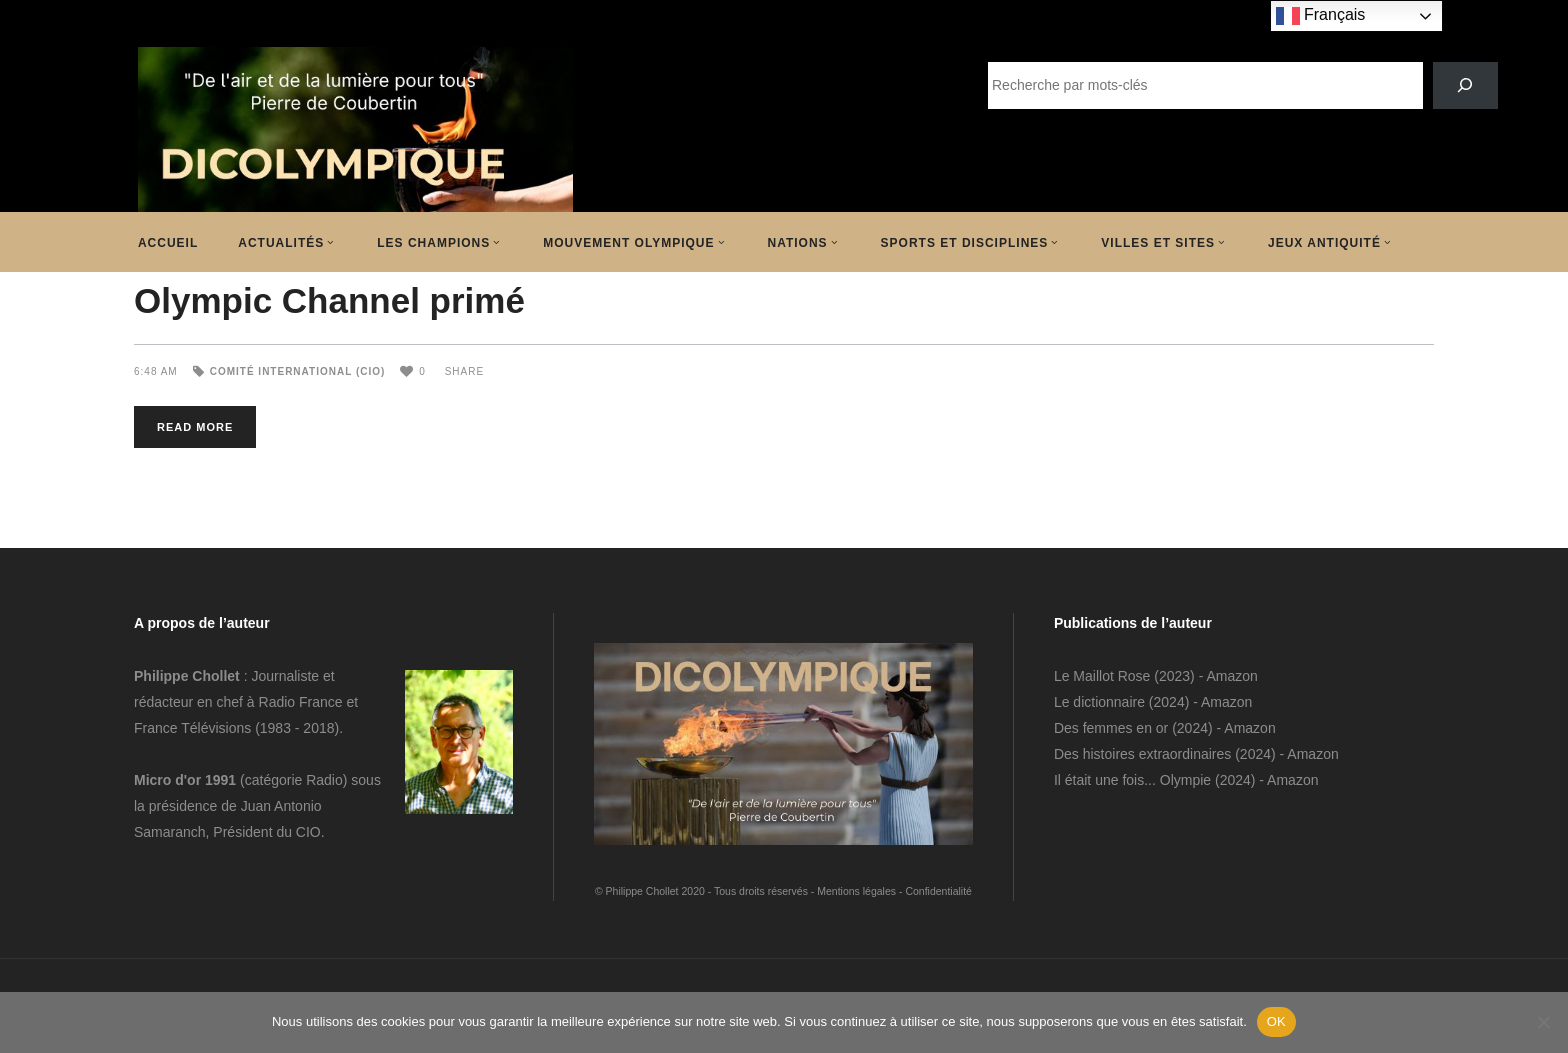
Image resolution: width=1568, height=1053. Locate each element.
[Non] (1543, 1022)
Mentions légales (856, 891)
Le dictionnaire (1099, 702)
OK (1276, 1021)
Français (1321, 16)
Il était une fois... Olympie (1132, 780)
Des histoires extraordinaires (1142, 754)
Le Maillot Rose (1104, 676)
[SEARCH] (1465, 85)
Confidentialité (938, 891)
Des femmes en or (1111, 728)
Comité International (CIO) (298, 371)
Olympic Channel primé (329, 300)
